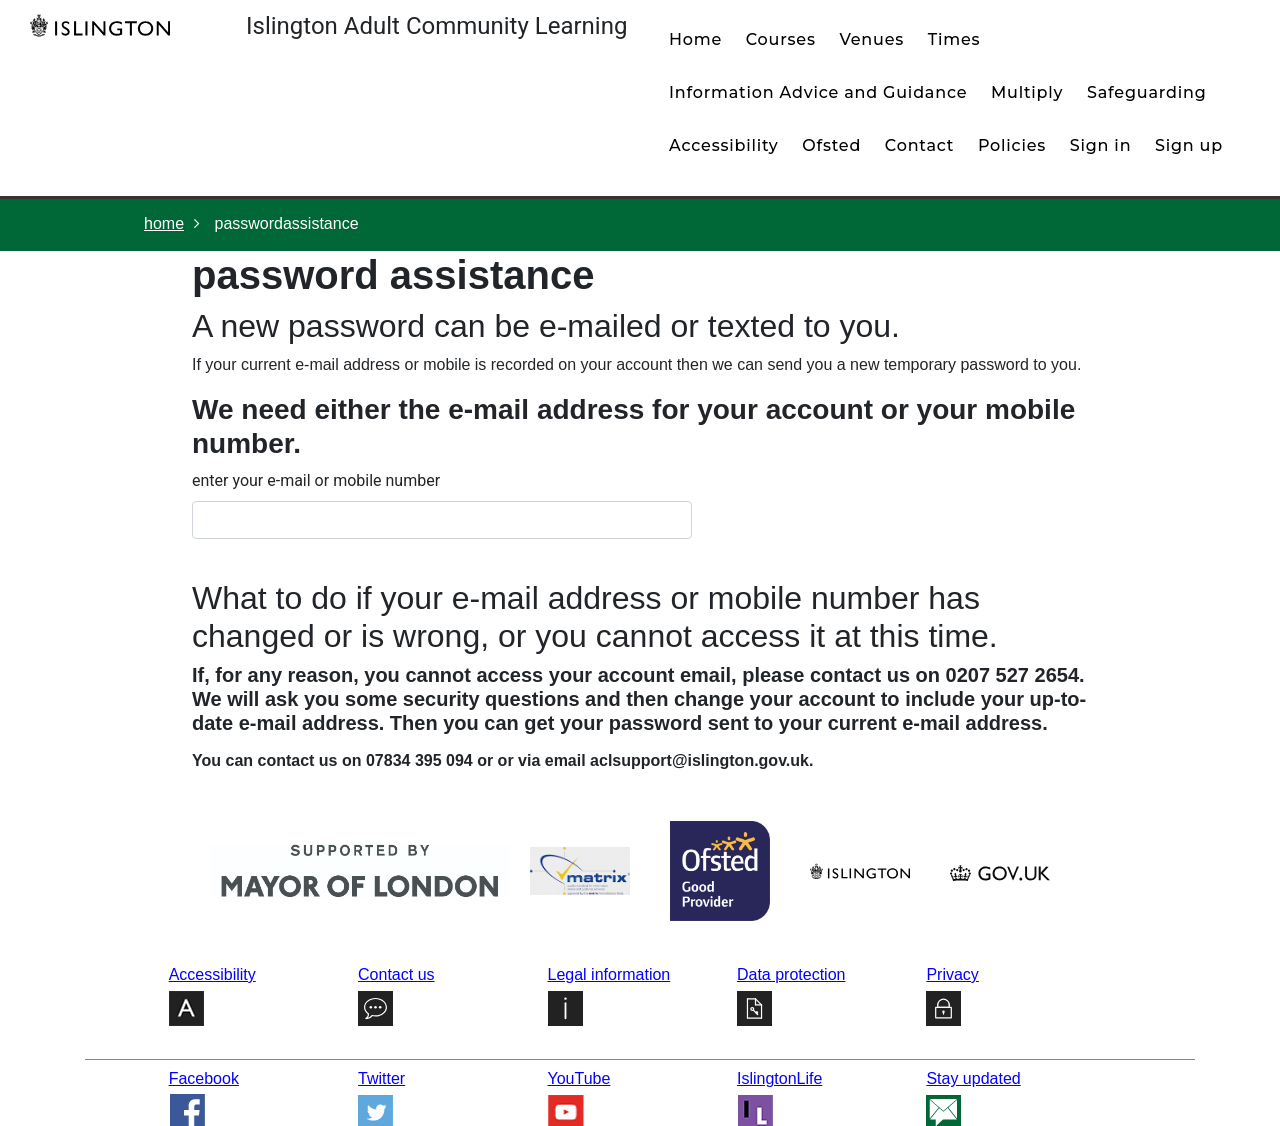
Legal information (609, 974)
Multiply (1027, 92)
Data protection (791, 974)
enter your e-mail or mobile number (316, 480)
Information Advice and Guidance (818, 92)
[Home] (105, 25)
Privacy (952, 974)
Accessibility (724, 145)
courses (781, 39)
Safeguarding (1147, 92)
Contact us (396, 974)
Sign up (1189, 145)
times (954, 39)
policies (1012, 145)
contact (919, 145)
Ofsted (831, 145)
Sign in (1101, 145)
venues (871, 39)
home (695, 39)
